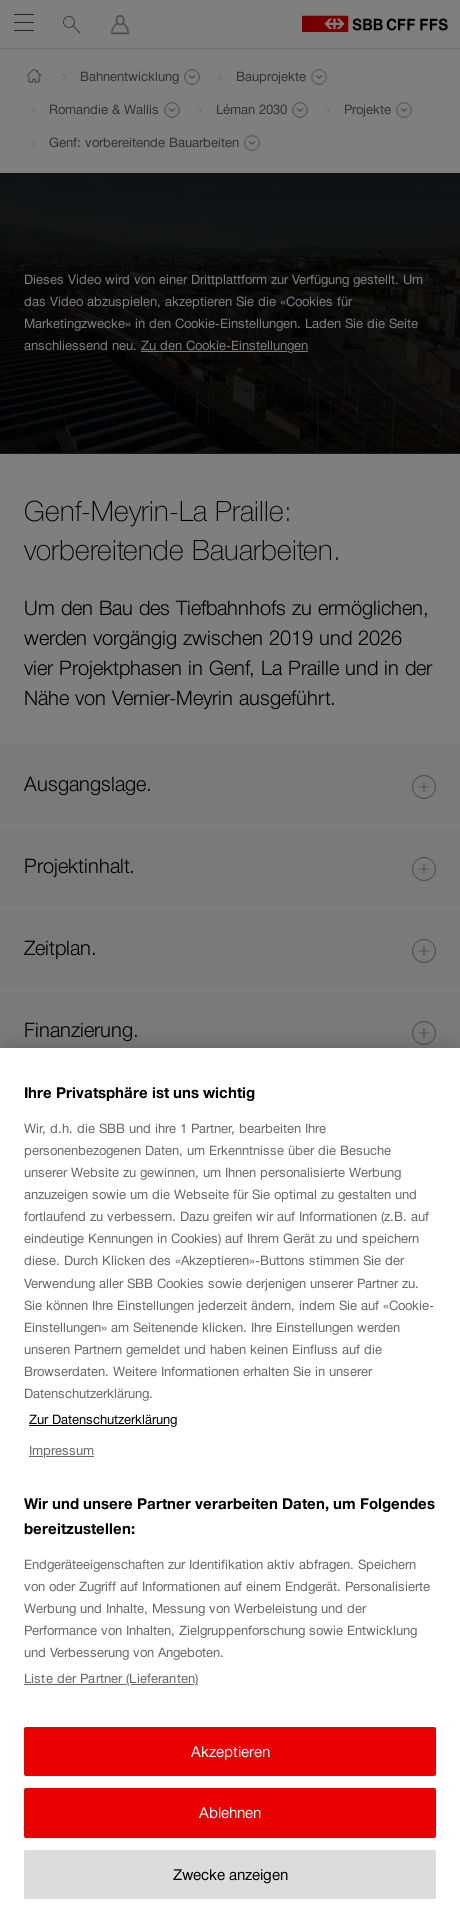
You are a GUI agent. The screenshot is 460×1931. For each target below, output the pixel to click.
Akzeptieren (230, 1770)
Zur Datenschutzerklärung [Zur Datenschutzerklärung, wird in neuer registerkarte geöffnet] (103, 1439)
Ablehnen (230, 1832)
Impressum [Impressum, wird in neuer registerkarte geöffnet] (61, 1470)
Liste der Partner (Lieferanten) (111, 1698)
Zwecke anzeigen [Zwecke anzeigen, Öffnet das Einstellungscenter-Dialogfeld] (230, 1893)
